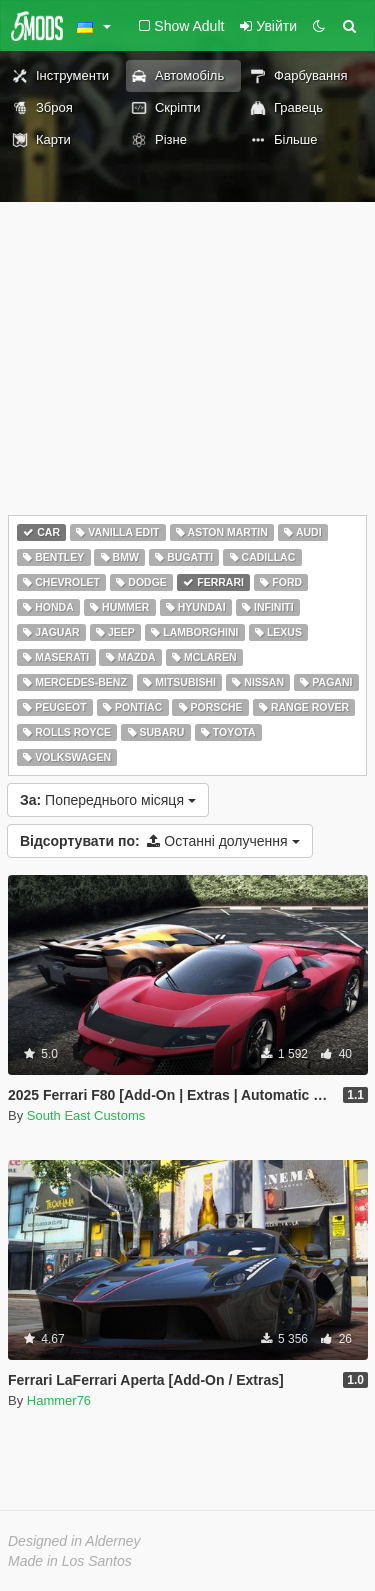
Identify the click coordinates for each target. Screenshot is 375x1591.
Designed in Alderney (74, 1541)
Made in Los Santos (70, 1561)
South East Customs (86, 1115)
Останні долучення (160, 841)
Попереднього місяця (108, 800)
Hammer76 (59, 1400)
